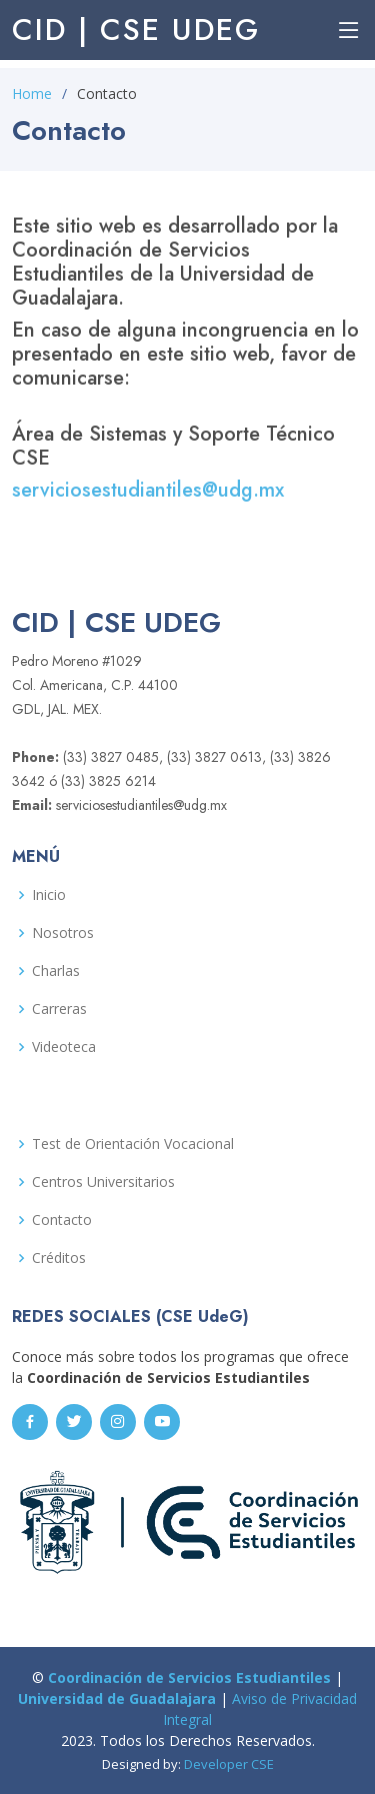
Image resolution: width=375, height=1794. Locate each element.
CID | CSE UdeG (136, 29)
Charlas (56, 971)
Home (32, 93)
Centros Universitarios (103, 1182)
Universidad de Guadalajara (117, 1698)
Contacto (62, 1220)
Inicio (49, 895)
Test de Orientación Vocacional (133, 1144)
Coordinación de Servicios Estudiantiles (189, 1677)
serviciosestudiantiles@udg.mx (148, 495)
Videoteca (64, 1047)
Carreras (59, 1009)
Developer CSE (229, 1764)
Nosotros (63, 933)
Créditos (59, 1258)
